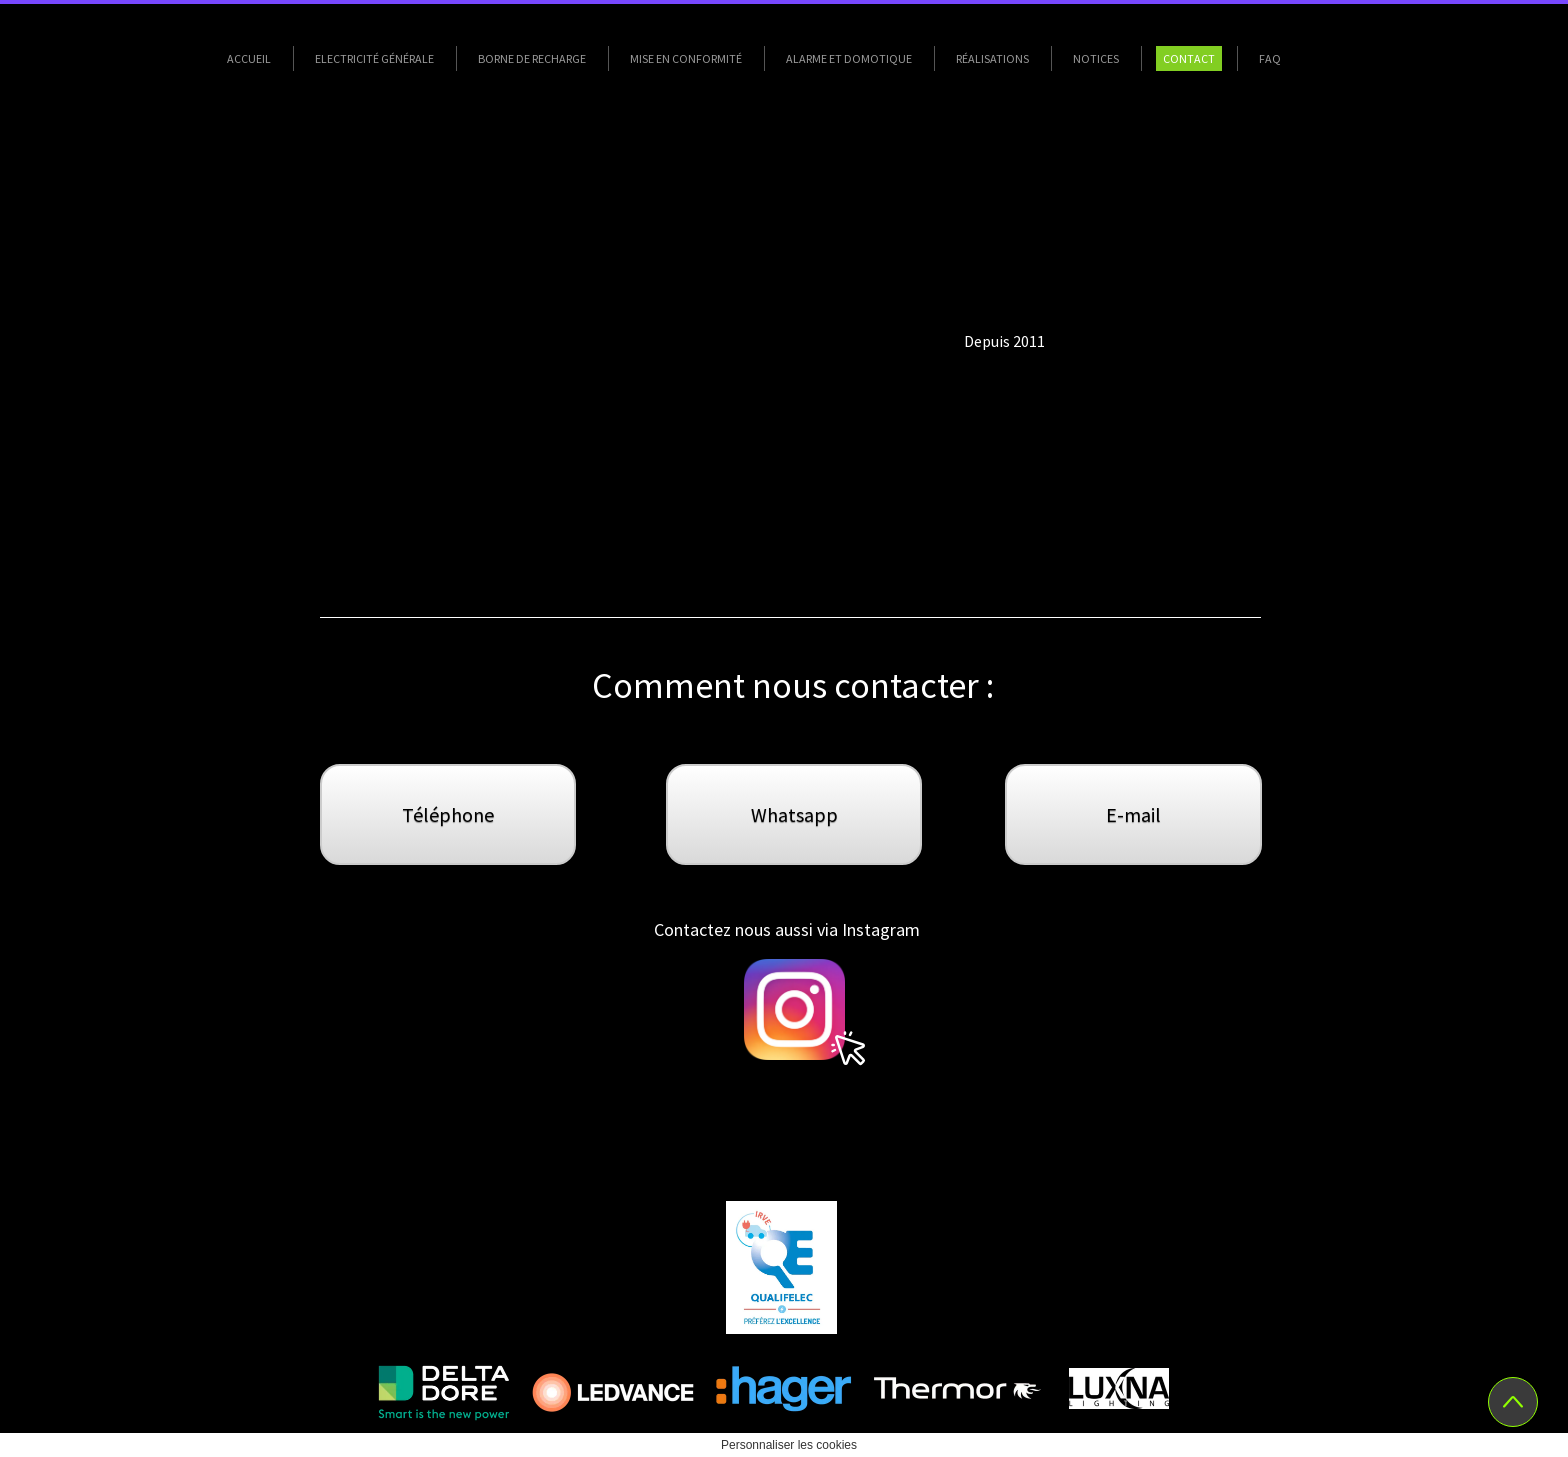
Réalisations (992, 58)
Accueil (249, 58)
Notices (1096, 58)
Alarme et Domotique (849, 58)
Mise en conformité (686, 58)
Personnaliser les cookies (789, 1445)
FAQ (1270, 58)
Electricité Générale (374, 58)
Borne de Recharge (532, 58)
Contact (1189, 58)
